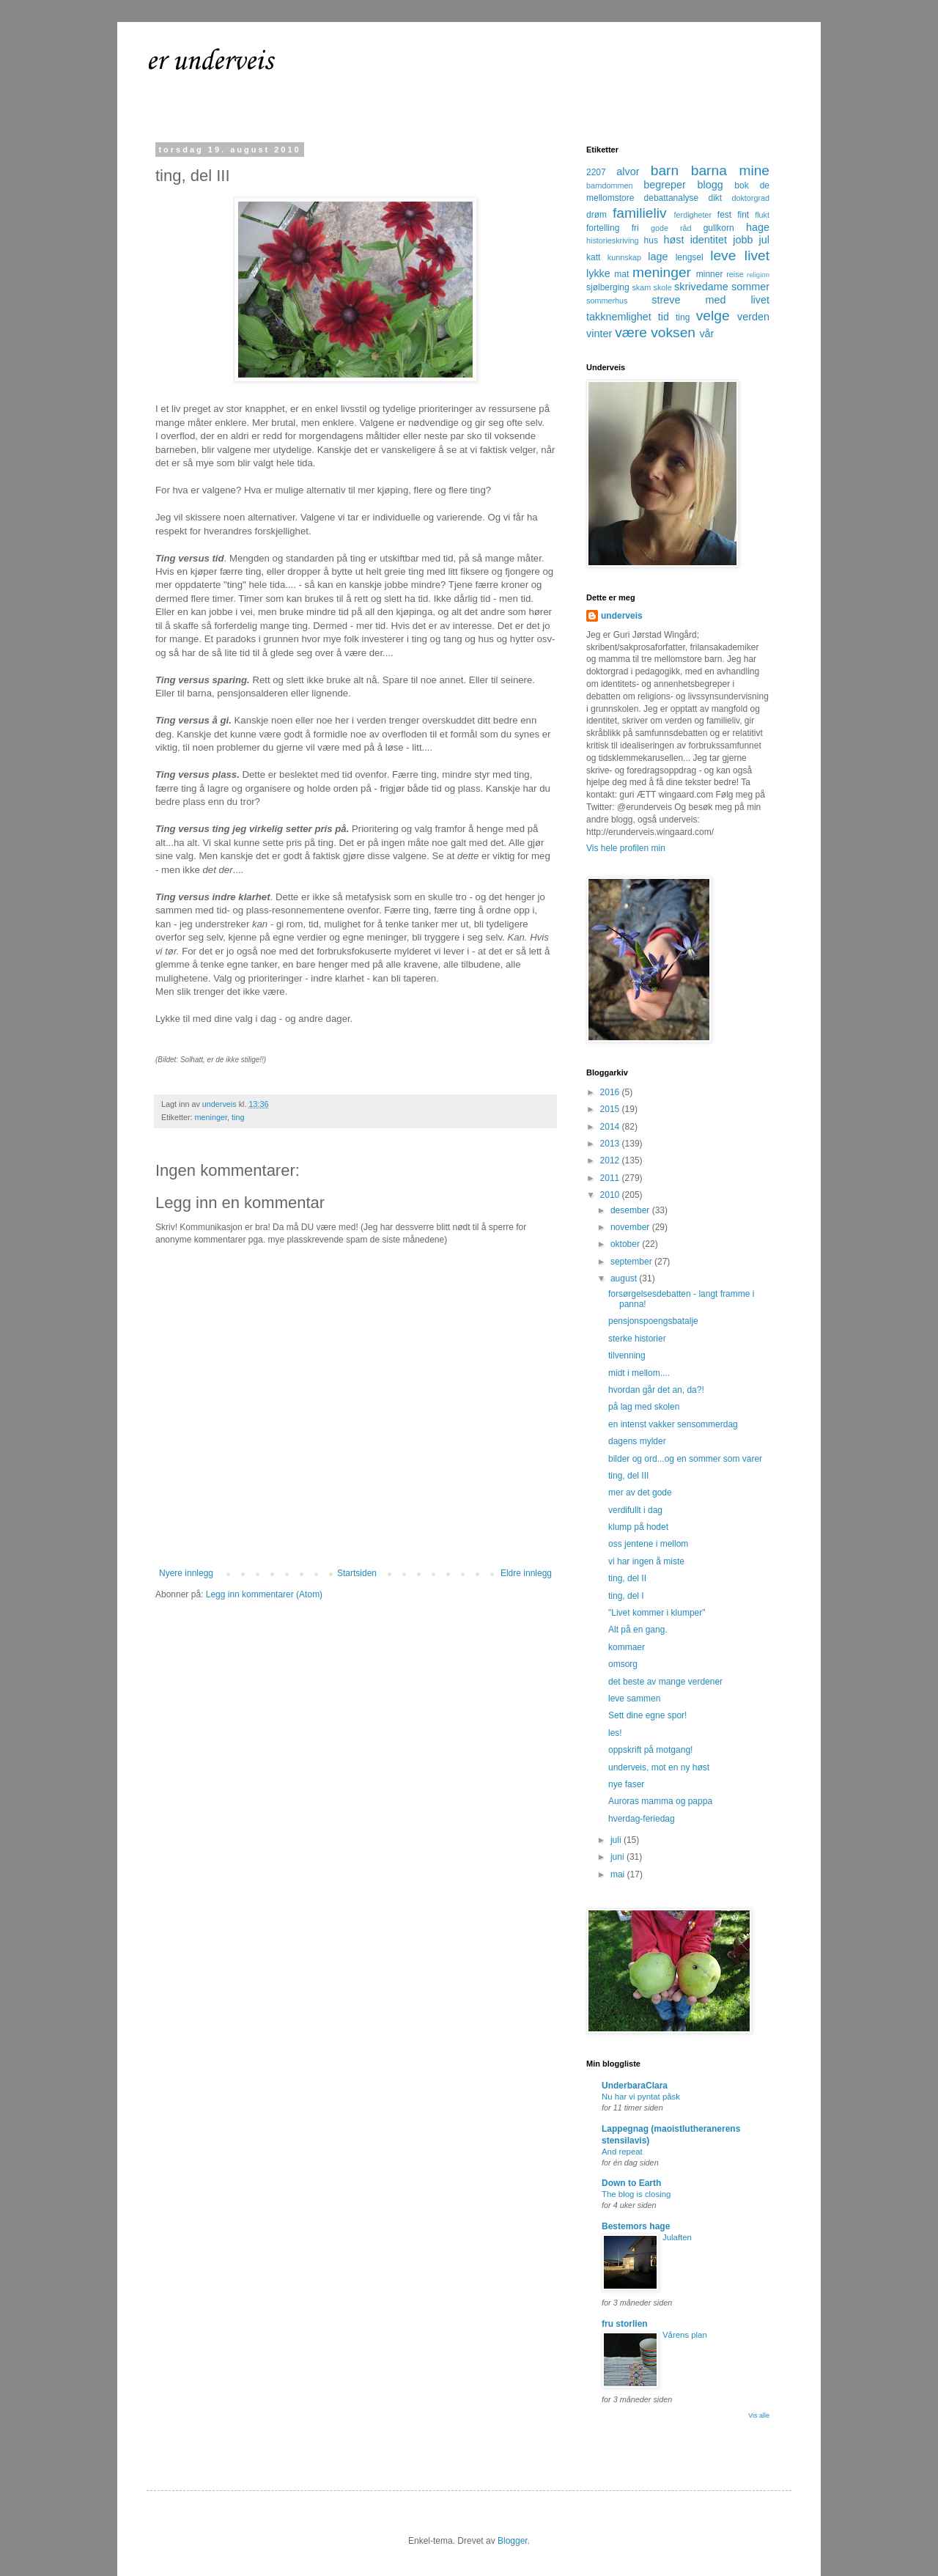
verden (753, 317)
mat (621, 274)
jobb (743, 240)
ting (238, 1117)
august (624, 1278)
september (632, 1261)
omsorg (623, 1664)
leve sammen (634, 1698)
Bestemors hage (636, 2226)
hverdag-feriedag (641, 1819)
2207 (596, 172)
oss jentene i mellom (648, 1544)
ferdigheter (693, 214)
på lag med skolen (643, 1407)
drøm (596, 215)
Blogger (513, 2541)
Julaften (677, 2237)
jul (764, 240)
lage (658, 256)
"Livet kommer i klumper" (657, 1613)
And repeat (622, 2151)
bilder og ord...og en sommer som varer (685, 1459)
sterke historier (637, 1338)
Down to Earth (631, 2183)
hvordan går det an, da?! (656, 1390)
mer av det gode (640, 1492)
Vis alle (758, 2415)
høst (673, 240)
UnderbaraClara (635, 2085)
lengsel (690, 257)
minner (709, 274)
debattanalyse (671, 198)
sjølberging (607, 287)
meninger (211, 1117)
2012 (611, 1160)
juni (618, 1857)
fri (635, 228)
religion (758, 275)
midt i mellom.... (639, 1373)
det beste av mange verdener (665, 1682)
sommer (750, 286)
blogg (710, 185)
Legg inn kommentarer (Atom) (264, 1594)
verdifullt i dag (635, 1510)
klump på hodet (638, 1527)
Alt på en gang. (638, 1629)
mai (618, 1874)
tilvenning (627, 1355)
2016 (611, 1092)
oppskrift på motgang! (650, 1750)
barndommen (609, 185)
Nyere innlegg (186, 1573)
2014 (611, 1127)
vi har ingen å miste (646, 1561)
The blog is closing (636, 2194)
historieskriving (612, 240)
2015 (611, 1109)
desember (631, 1210)
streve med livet (710, 300)
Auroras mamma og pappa (660, 1801)
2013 (611, 1143)
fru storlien (625, 2324)
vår (706, 333)
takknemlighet (618, 317)
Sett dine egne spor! (647, 1715)
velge (713, 315)
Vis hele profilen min (625, 848)
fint (743, 215)
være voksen (655, 332)
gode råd (671, 228)
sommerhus (606, 300)
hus (651, 240)
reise (734, 274)
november (631, 1227)
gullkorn (719, 228)
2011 (611, 1178)
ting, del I (626, 1596)
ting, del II (627, 1578)
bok (741, 185)
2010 (611, 1195)
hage (757, 227)
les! (615, 1733)
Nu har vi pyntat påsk (641, 2096)
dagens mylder (637, 1441)
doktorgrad (750, 198)
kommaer (626, 1647)
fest (724, 215)
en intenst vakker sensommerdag (673, 1424)
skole (663, 287)
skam (641, 287)
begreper (664, 185)
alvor (627, 171)
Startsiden (357, 1573)
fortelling (602, 228)
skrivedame (701, 286)
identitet (708, 240)
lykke (598, 273)
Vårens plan (684, 2334)
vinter (599, 333)
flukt (762, 214)
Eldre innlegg (526, 1573)
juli (617, 1840)
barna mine (730, 170)
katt (593, 257)
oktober (626, 1244)
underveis (622, 616)
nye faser (626, 1784)
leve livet (739, 255)
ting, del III (628, 1476)
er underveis (210, 61)
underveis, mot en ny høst (658, 1767)
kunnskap (624, 257)
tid (663, 317)
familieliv (640, 213)
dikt (716, 198)
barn (665, 170)
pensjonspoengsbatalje (653, 1321)
